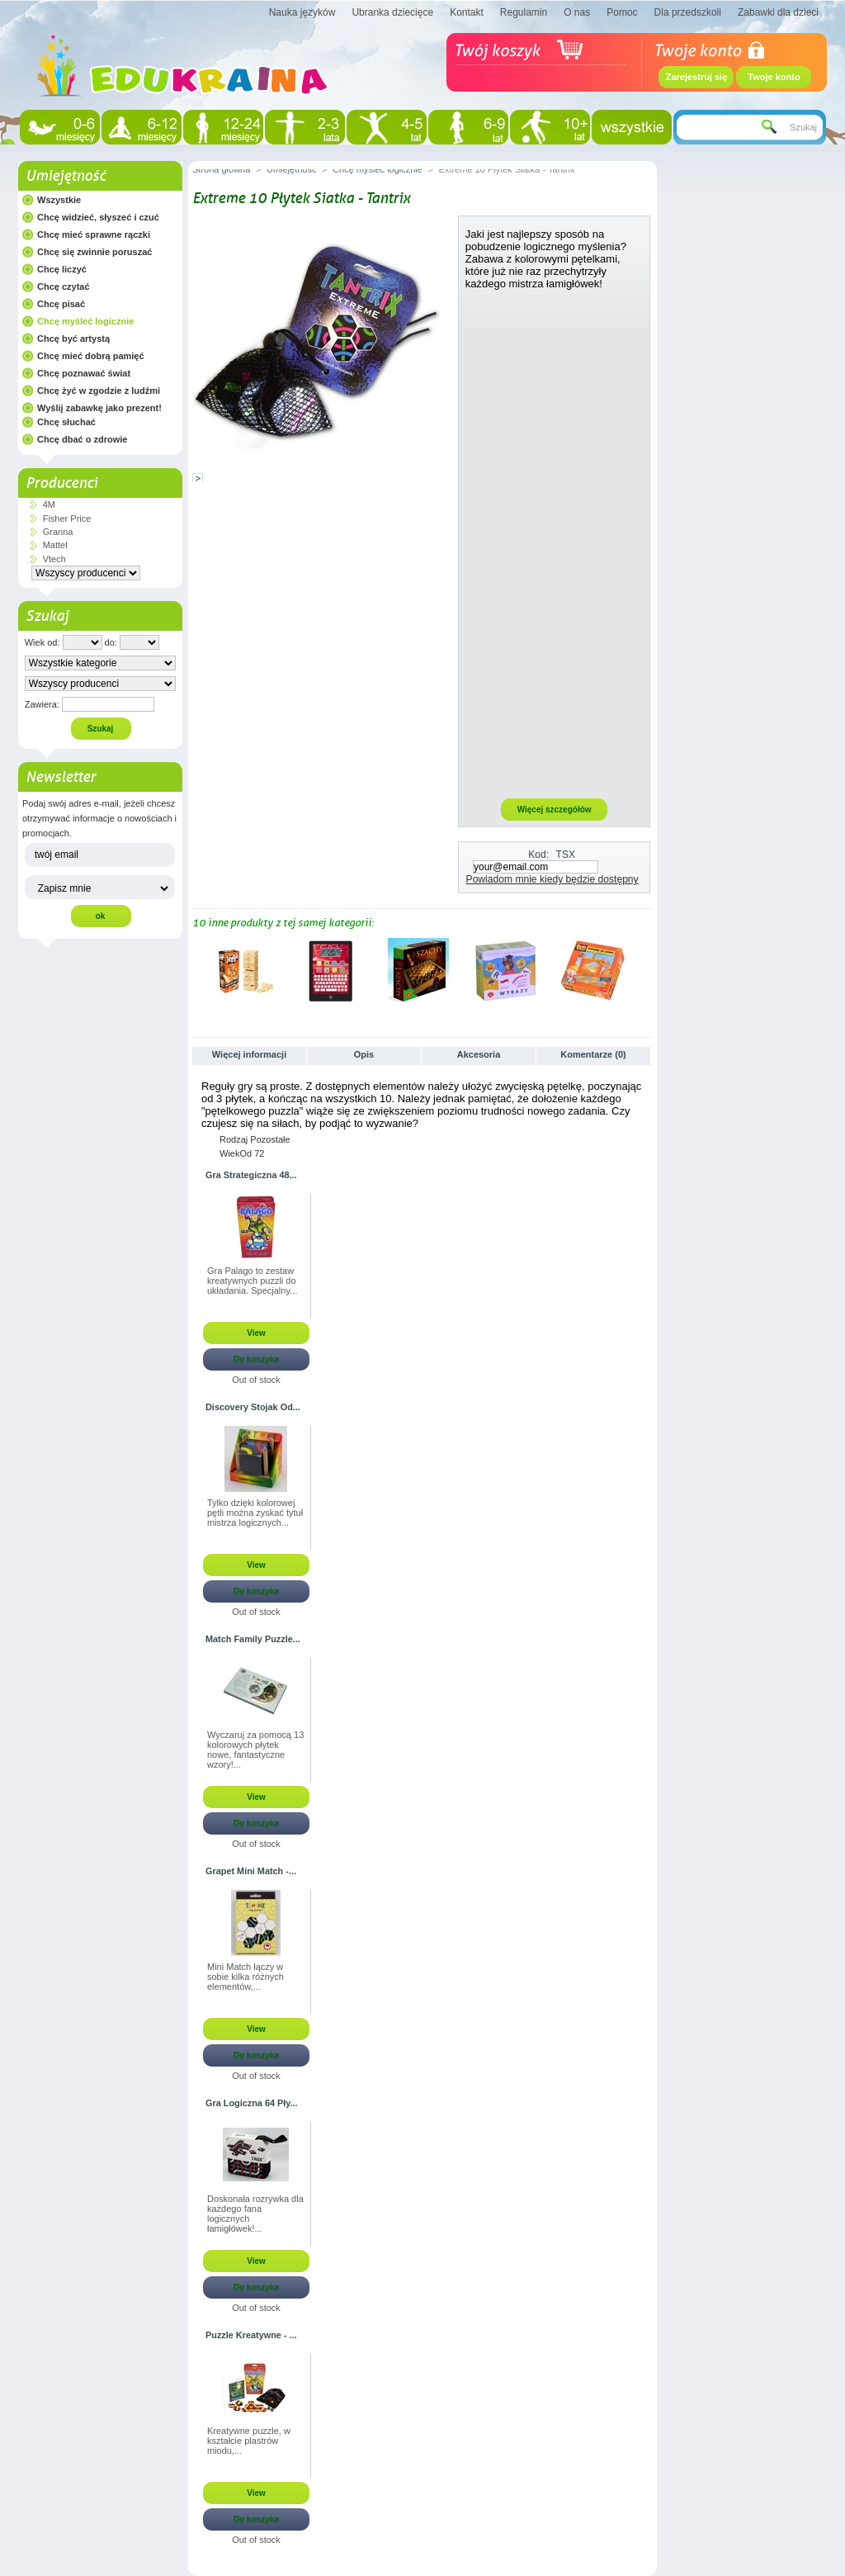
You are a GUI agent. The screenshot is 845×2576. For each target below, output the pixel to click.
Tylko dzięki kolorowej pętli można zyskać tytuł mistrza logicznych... (255, 1512)
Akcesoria (479, 1054)
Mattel (55, 545)
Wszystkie (59, 200)
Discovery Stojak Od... (252, 1407)
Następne (645, 970)
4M (49, 504)
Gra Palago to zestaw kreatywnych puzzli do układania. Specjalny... (252, 1280)
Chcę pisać (61, 304)
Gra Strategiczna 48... (251, 1175)
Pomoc (622, 12)
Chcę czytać (63, 286)
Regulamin (523, 12)
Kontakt (467, 12)
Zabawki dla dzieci (778, 12)
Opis (364, 1054)
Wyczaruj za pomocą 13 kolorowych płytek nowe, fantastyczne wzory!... (255, 1749)
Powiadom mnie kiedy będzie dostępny (552, 879)
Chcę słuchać (66, 422)
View (256, 1333)
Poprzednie (196, 970)
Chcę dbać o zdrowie (82, 439)
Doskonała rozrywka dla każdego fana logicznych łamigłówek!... (255, 2213)
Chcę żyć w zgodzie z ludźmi (98, 390)
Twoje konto (774, 77)
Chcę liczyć (62, 269)
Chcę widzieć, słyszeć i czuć (98, 217)
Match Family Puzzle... (252, 1639)
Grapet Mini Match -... (250, 1871)
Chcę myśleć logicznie (85, 321)
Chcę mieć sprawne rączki (93, 234)
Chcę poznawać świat (83, 373)
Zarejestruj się (697, 77)
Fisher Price (67, 518)
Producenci (61, 483)
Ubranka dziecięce (392, 12)
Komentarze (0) (592, 1054)
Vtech (54, 559)
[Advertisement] (554, 543)
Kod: (538, 854)
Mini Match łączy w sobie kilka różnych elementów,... (245, 1976)
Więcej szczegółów (554, 809)
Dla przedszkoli (687, 12)
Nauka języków (302, 12)
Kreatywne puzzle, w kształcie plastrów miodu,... (248, 2440)
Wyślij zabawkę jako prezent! (99, 408)
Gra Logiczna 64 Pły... (251, 2103)
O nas (577, 12)
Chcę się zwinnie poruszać (94, 252)
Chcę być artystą (73, 338)
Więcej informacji (249, 1054)
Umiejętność (66, 176)
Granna (58, 532)
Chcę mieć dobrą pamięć (90, 356)
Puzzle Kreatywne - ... (251, 2335)
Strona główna (221, 169)
